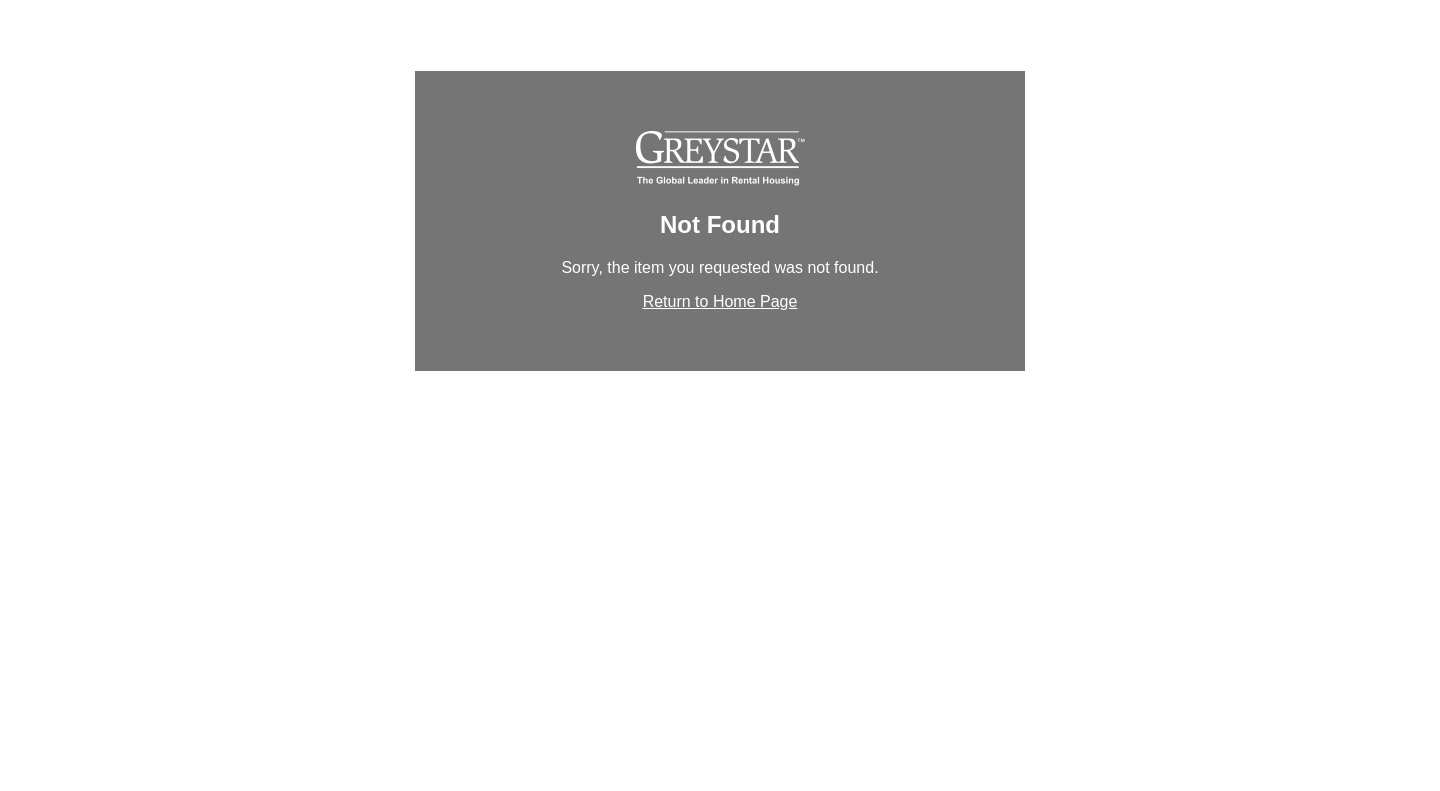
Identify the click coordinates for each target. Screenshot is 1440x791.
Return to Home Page (720, 301)
